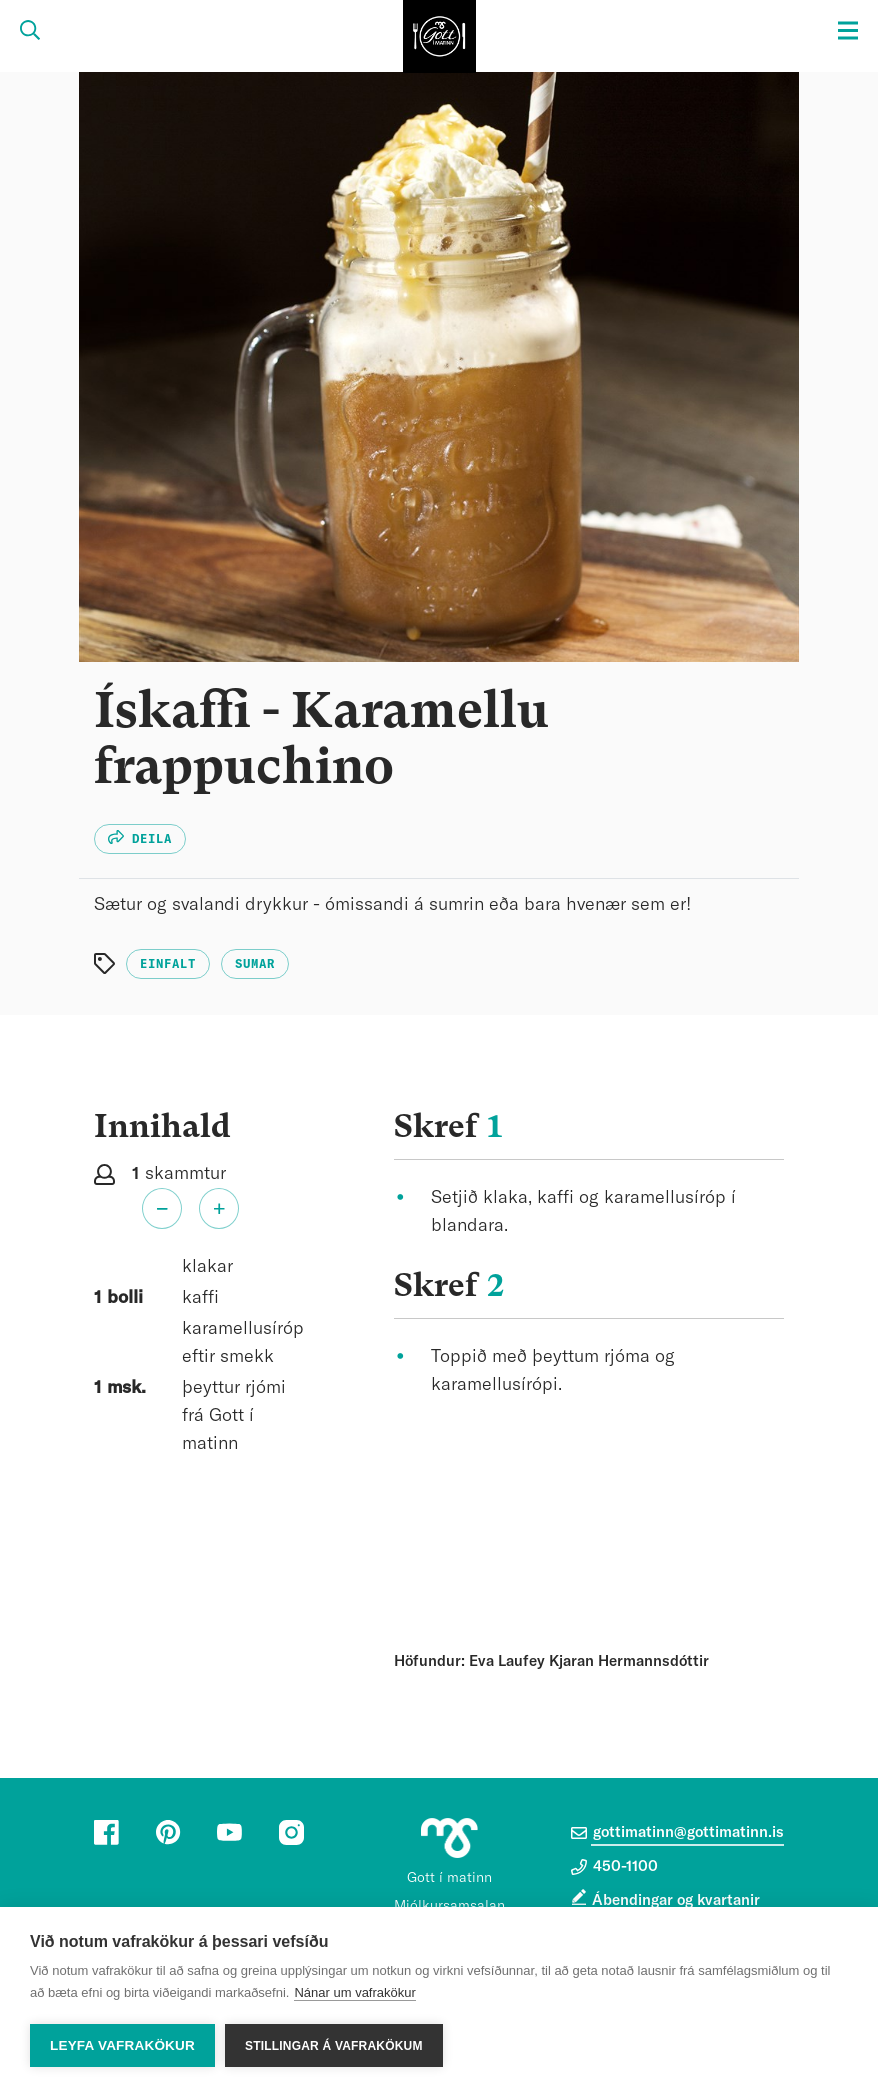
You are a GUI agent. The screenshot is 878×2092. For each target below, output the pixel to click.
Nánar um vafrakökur (354, 1992)
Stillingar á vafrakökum (334, 2046)
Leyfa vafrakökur (122, 2045)
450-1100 (614, 1867)
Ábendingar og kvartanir (676, 1900)
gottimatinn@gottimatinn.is (677, 1833)
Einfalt (168, 964)
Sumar (255, 964)
